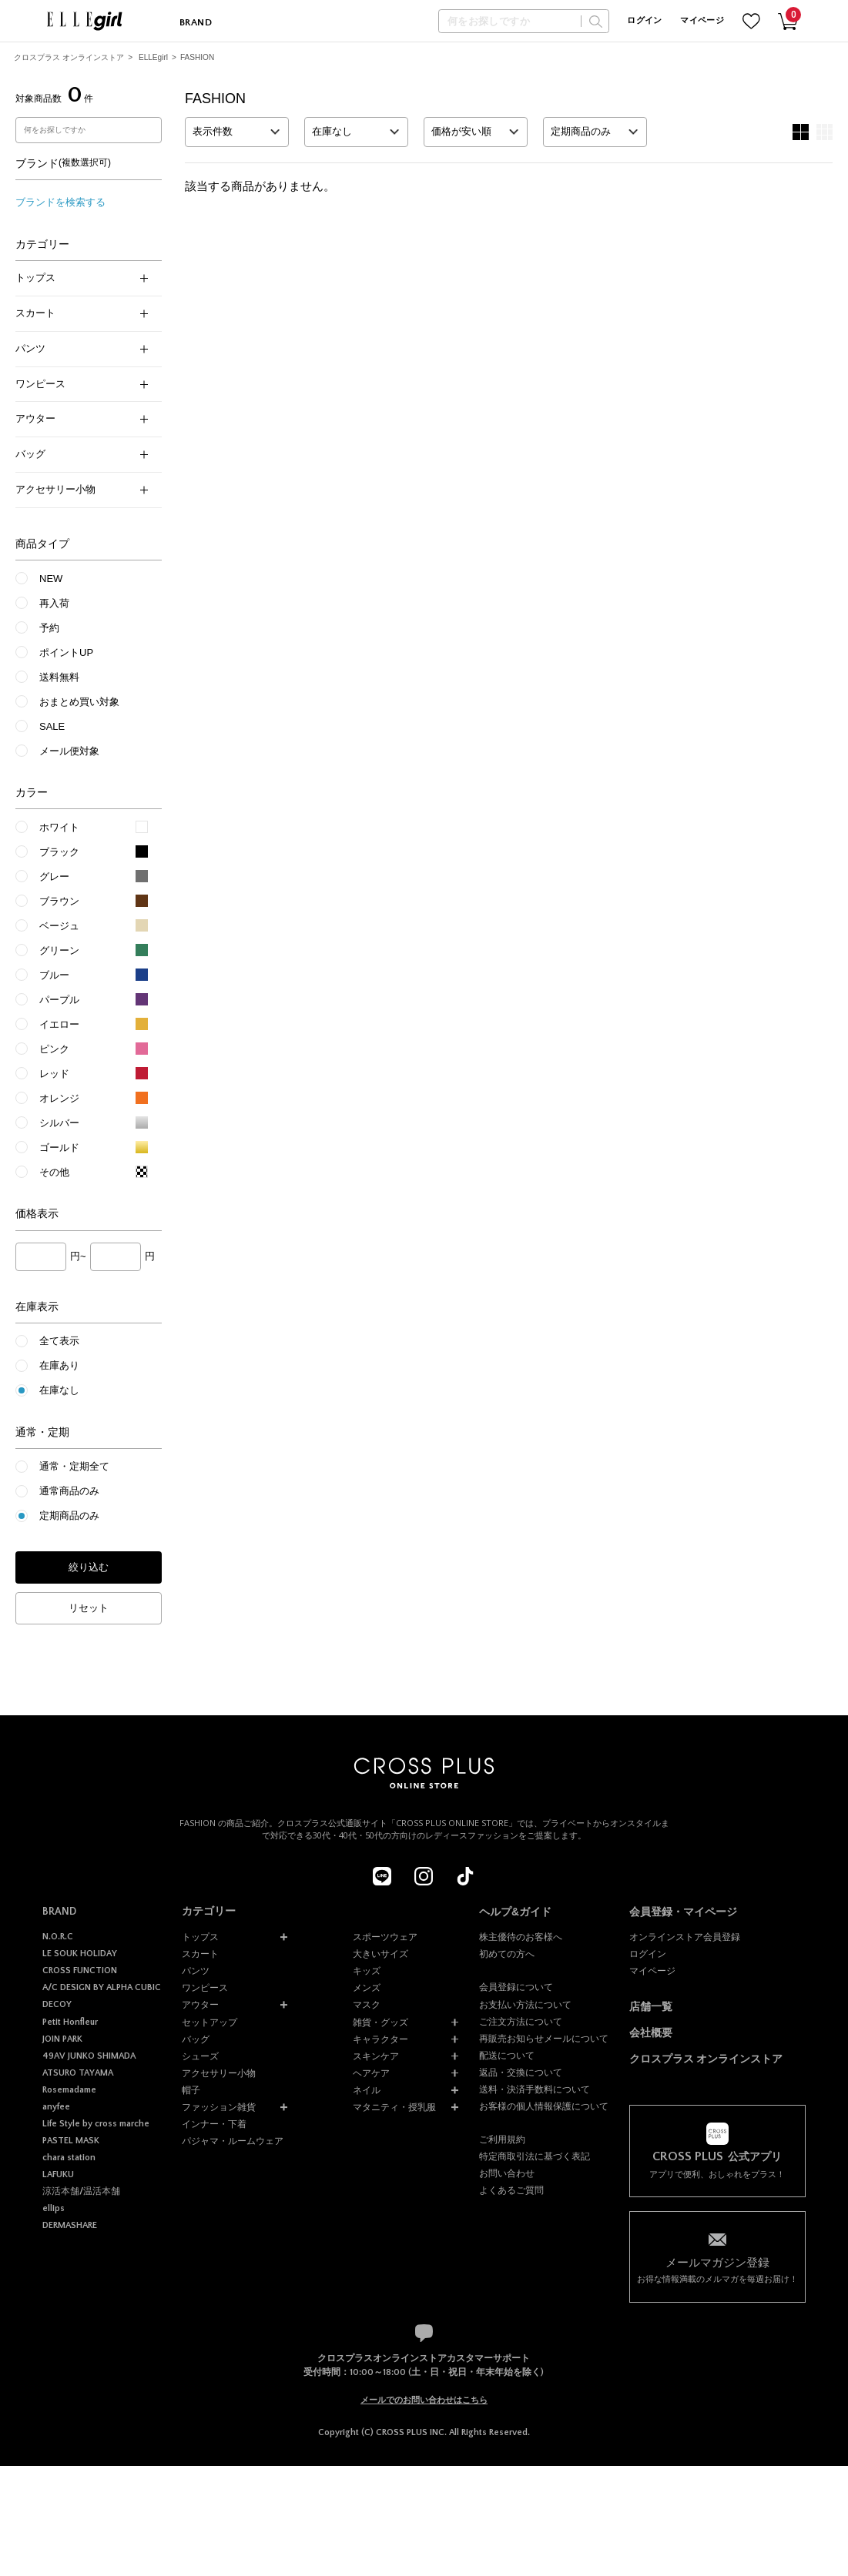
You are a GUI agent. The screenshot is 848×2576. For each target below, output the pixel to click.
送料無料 (59, 677)
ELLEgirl (153, 57)
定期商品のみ (69, 1515)
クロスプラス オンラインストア (69, 57)
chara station (69, 2158)
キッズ (366, 1970)
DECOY (57, 2004)
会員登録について (516, 1987)
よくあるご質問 (511, 2190)
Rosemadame (69, 2090)
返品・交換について (520, 2072)
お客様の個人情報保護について (543, 2106)
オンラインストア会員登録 (684, 1937)
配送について (507, 2055)
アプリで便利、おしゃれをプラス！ (717, 2164)
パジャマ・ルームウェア (232, 2141)
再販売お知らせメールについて (543, 2038)
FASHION (197, 57)
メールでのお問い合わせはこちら (424, 2399)
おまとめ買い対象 (79, 702)
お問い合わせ (507, 2173)
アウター (81, 418)
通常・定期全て (74, 1466)
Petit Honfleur (70, 2022)
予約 (49, 628)
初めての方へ (507, 1954)
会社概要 (650, 2033)
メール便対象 (69, 751)
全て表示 (59, 1341)
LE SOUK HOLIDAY (79, 1954)
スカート (81, 313)
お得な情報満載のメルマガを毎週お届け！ (717, 2269)
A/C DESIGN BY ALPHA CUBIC (101, 1987)
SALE (52, 726)
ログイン (644, 20)
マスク (366, 2004)
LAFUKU (58, 2175)
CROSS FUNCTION (79, 1970)
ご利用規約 (502, 2139)
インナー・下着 (214, 2124)
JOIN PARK (62, 2039)
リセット (89, 1608)
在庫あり (59, 1365)
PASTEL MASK (70, 2141)
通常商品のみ (69, 1491)
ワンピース (81, 384)
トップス (81, 277)
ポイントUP (66, 652)
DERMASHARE (69, 2225)
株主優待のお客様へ (520, 1937)
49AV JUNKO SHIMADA (89, 2056)
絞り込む (89, 1567)
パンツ (81, 348)
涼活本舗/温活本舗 (81, 2191)
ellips (53, 2208)
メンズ (366, 1987)
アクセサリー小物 (81, 489)
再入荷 (54, 603)
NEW (50, 578)
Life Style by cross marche (95, 2124)
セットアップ (209, 2022)
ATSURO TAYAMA (77, 2073)
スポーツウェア (385, 1937)
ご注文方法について (520, 2021)
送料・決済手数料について (534, 2089)
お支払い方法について (525, 2004)
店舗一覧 (650, 2006)
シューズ (200, 2056)
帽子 (191, 2090)
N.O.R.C (57, 1937)
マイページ (702, 20)
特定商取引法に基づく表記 (534, 2156)
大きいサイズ (380, 1954)
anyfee (56, 2107)
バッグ (81, 454)
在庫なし (59, 1390)
